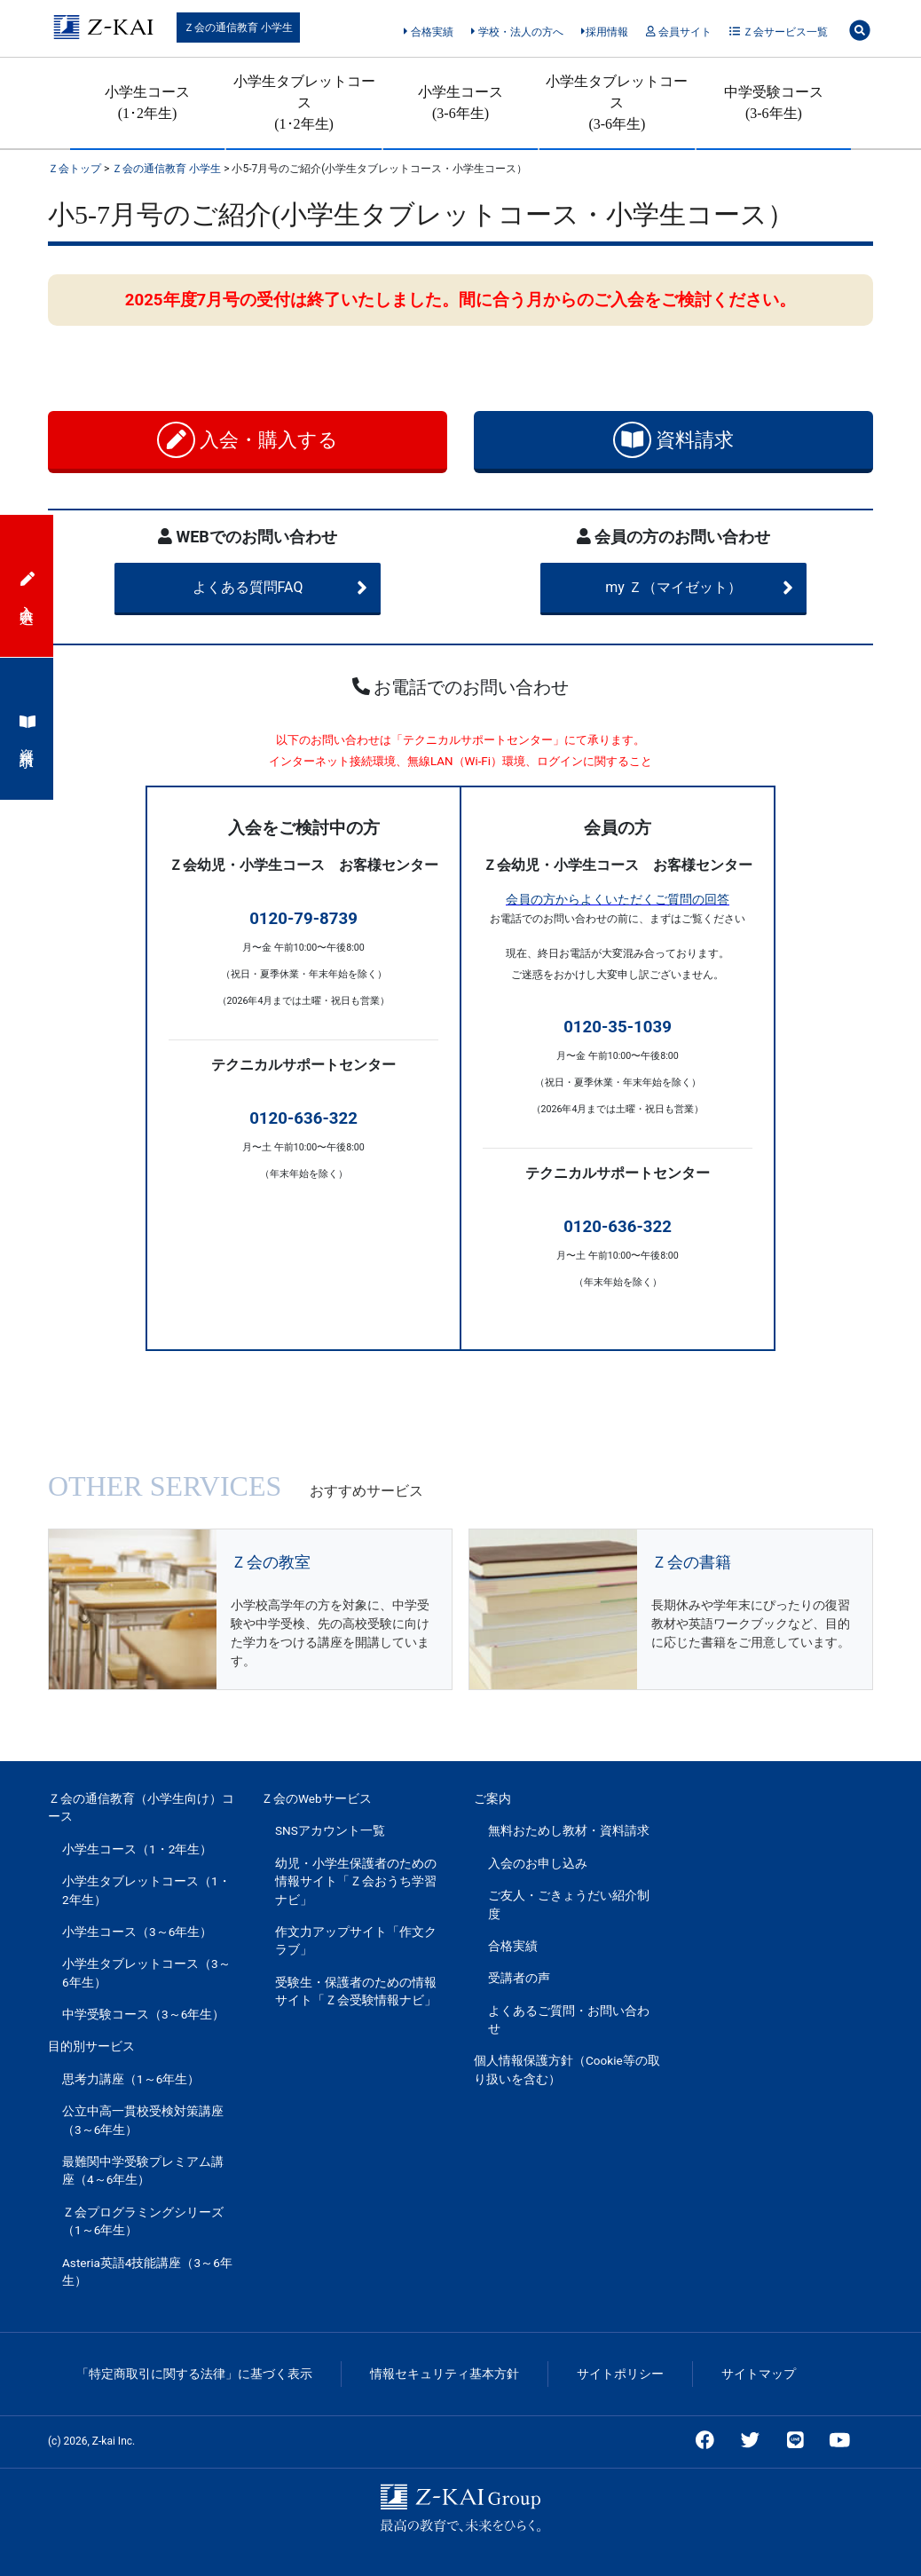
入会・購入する (248, 440)
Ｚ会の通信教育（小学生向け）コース (141, 1807)
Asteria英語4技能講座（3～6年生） (147, 2272)
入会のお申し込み (537, 1863)
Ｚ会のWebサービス (316, 1798)
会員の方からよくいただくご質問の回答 (617, 899)
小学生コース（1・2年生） (137, 1849)
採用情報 (604, 32)
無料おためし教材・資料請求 (568, 1830)
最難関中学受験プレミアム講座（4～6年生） (143, 2170)
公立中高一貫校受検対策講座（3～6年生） (143, 2120)
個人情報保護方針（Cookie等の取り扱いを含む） (567, 2069)
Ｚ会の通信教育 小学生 (238, 27)
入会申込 (27, 586)
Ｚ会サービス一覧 (778, 32)
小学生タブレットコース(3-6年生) (617, 102)
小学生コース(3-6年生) (460, 102)
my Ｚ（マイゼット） (699, 587)
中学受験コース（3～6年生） (143, 2014)
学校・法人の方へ (517, 32)
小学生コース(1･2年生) (147, 102)
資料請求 (674, 440)
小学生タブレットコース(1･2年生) (304, 102)
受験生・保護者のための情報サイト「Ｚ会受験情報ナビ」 (356, 1991)
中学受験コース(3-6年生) (773, 102)
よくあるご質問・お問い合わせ (568, 2019)
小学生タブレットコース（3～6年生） (146, 1972)
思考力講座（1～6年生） (131, 2079)
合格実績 (428, 32)
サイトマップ (758, 2374)
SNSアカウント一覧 (330, 1830)
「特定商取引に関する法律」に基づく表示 (194, 2374)
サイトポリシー (620, 2374)
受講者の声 (519, 1978)
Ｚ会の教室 (271, 1562)
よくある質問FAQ (280, 587)
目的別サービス (91, 2046)
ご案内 (492, 1798)
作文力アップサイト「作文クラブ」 (356, 1940)
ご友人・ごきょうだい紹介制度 (568, 1904)
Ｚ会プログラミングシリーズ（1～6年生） (143, 2221)
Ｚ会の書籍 (691, 1562)
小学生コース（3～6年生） (137, 1931)
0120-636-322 (303, 1118)
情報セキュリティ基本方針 (444, 2374)
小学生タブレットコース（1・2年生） (146, 1890)
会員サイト (678, 32)
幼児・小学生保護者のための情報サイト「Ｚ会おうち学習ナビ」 (356, 1881)
